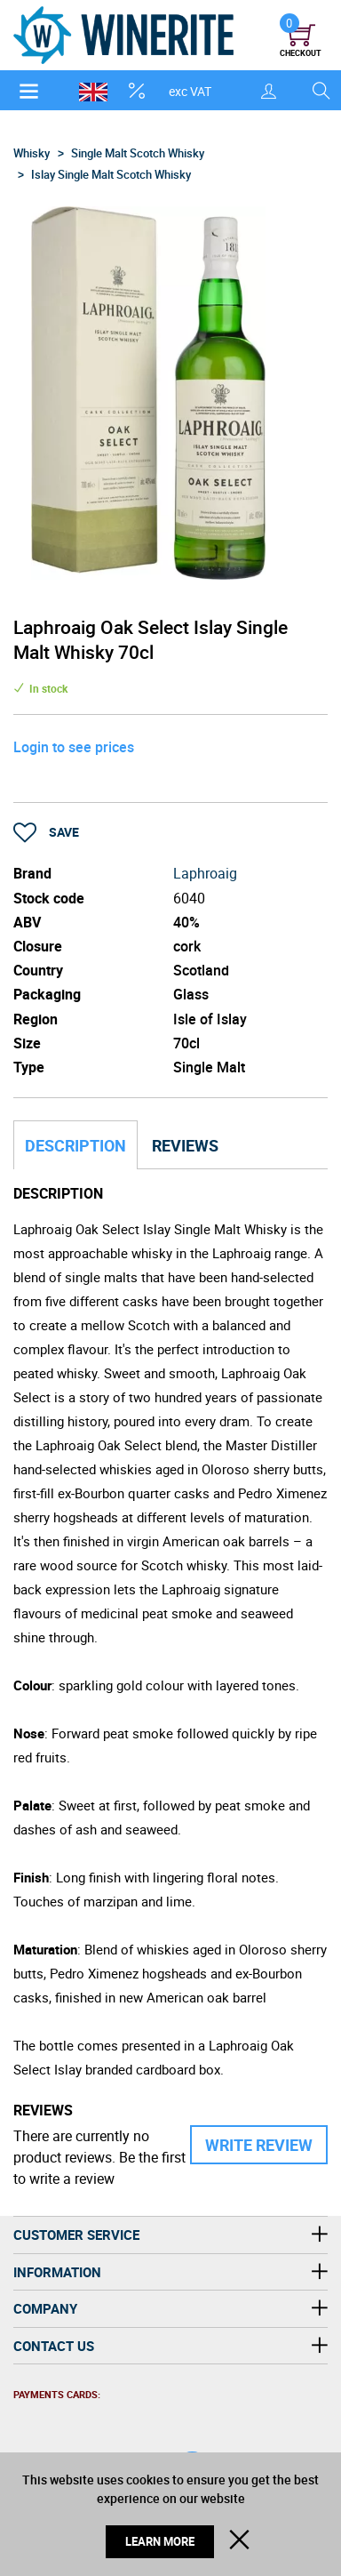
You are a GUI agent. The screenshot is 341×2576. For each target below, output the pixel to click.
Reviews (185, 1145)
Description (75, 1145)
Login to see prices (73, 747)
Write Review (259, 2144)
